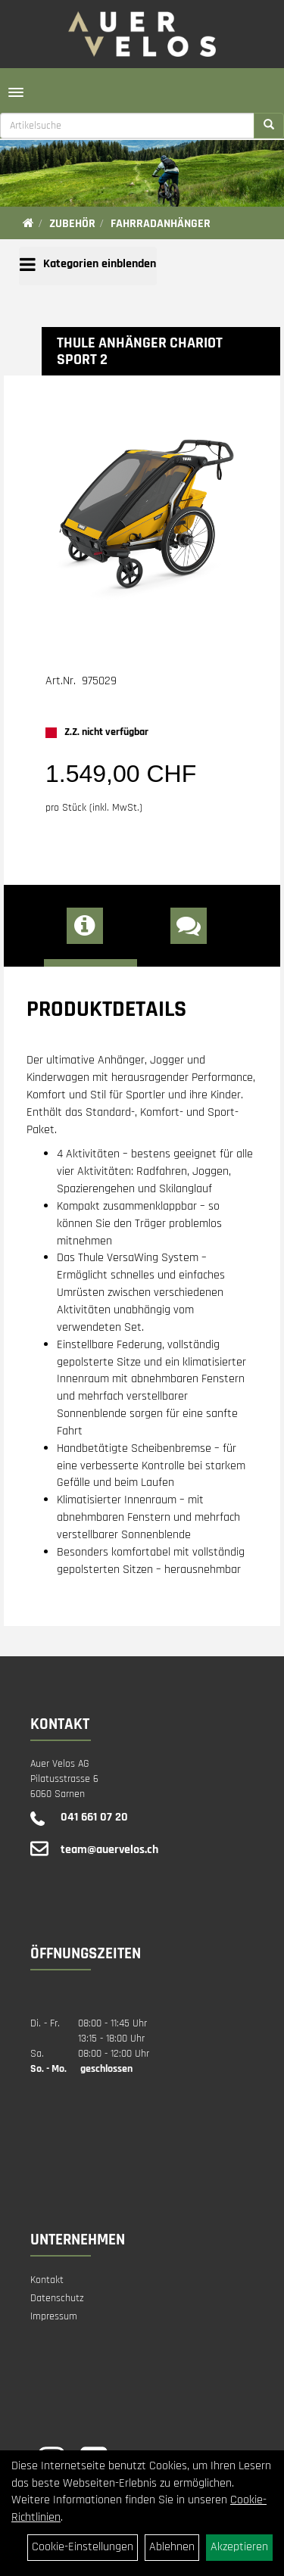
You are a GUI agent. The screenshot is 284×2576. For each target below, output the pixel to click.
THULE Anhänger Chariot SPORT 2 (140, 351)
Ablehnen (172, 2547)
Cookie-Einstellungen (82, 2547)
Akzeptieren (239, 2547)
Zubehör (72, 224)
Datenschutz (57, 2298)
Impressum (53, 2316)
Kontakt (47, 2280)
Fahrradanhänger (161, 224)
